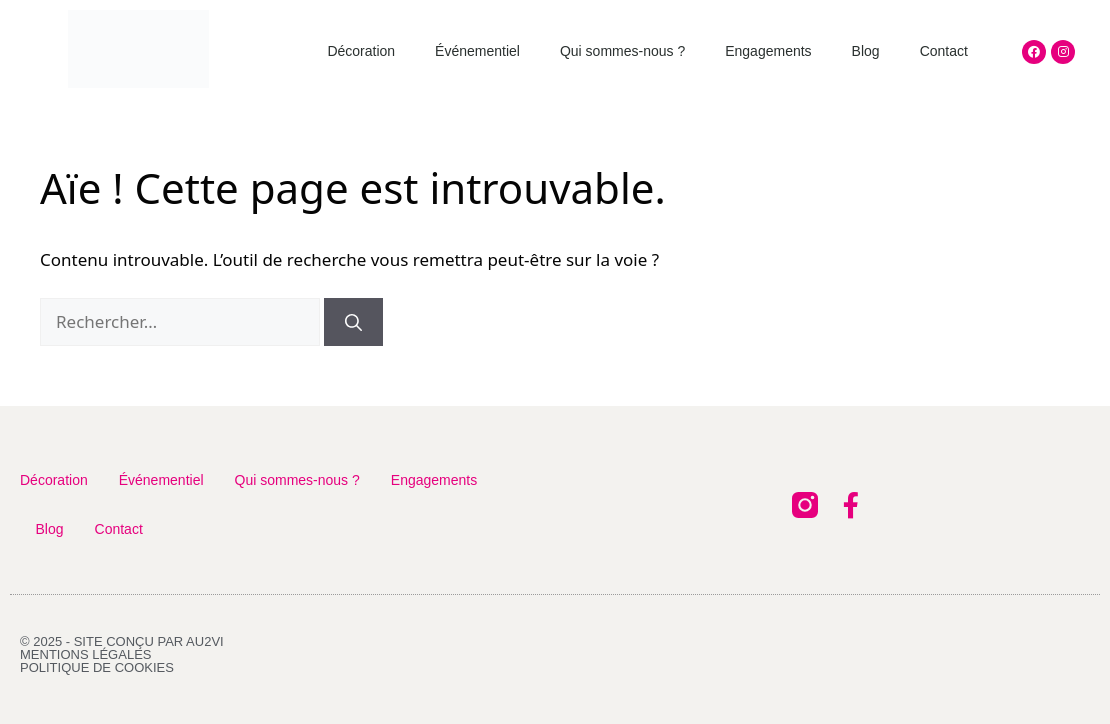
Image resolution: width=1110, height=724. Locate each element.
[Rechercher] (353, 322)
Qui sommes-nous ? (622, 51)
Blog (866, 51)
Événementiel (477, 51)
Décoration (361, 51)
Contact (944, 51)
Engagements (768, 51)
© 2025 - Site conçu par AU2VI (122, 641)
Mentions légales (85, 654)
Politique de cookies (97, 667)
